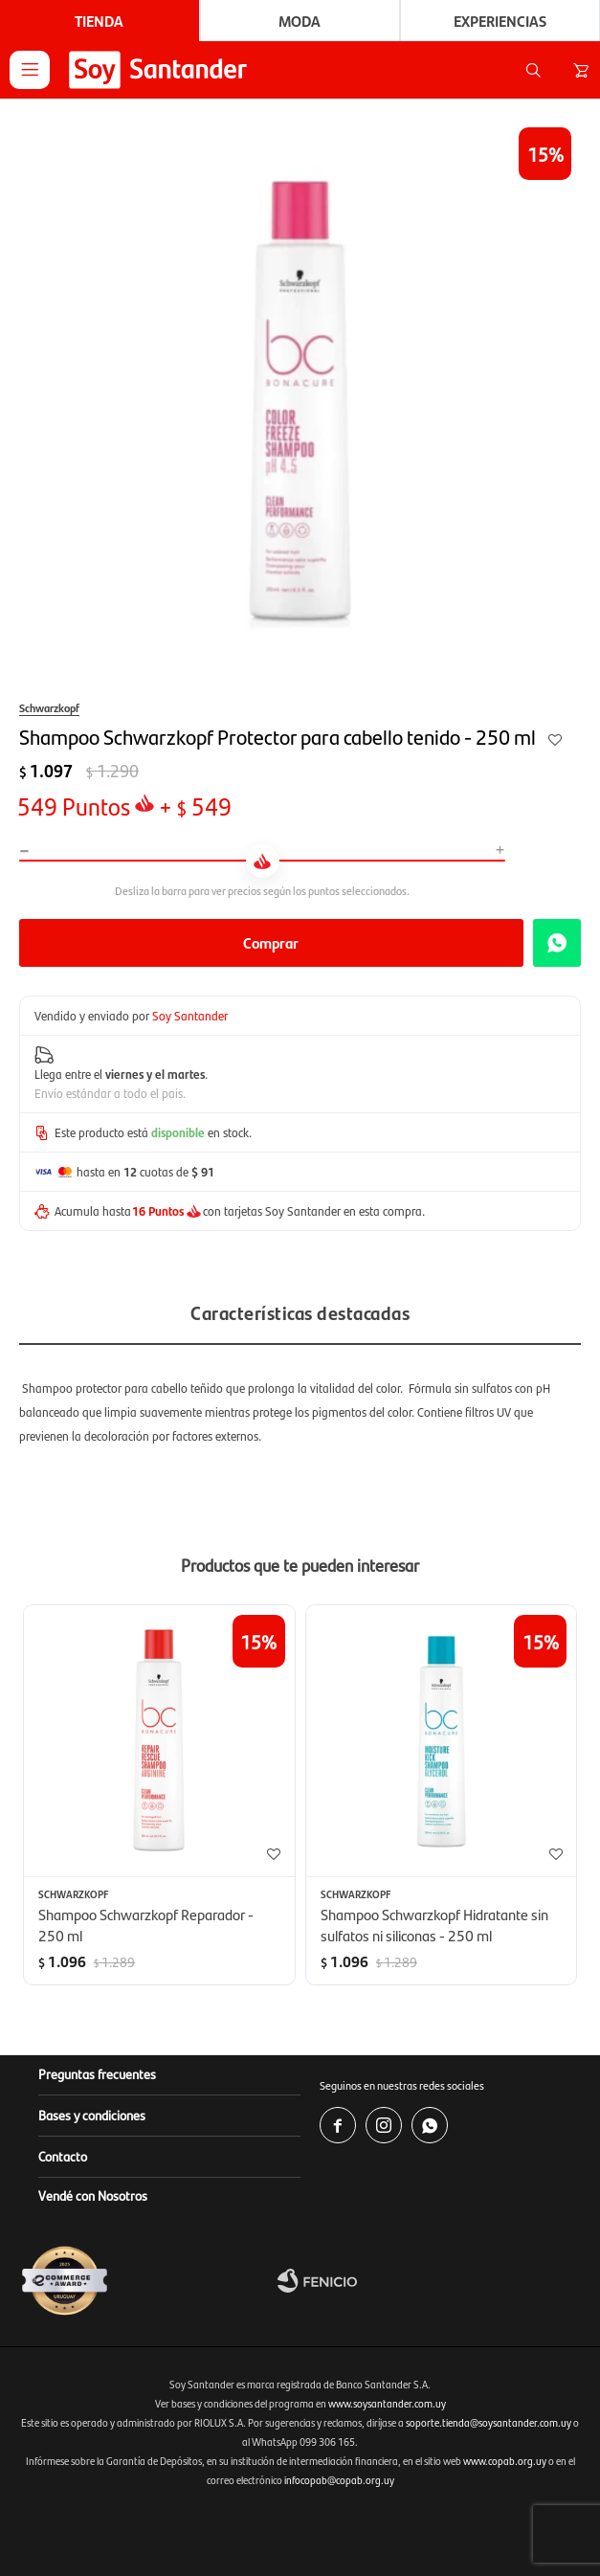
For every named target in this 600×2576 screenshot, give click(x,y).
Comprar (271, 942)
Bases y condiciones (91, 2114)
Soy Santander (190, 1015)
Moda (299, 21)
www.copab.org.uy (504, 2460)
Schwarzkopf (49, 707)
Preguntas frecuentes (97, 2073)
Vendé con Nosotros (92, 2195)
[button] (533, 70)
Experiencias (500, 21)
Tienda (99, 21)
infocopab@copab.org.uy (339, 2480)
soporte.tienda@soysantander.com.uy (488, 2422)
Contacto (62, 2155)
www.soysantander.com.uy (387, 2403)
